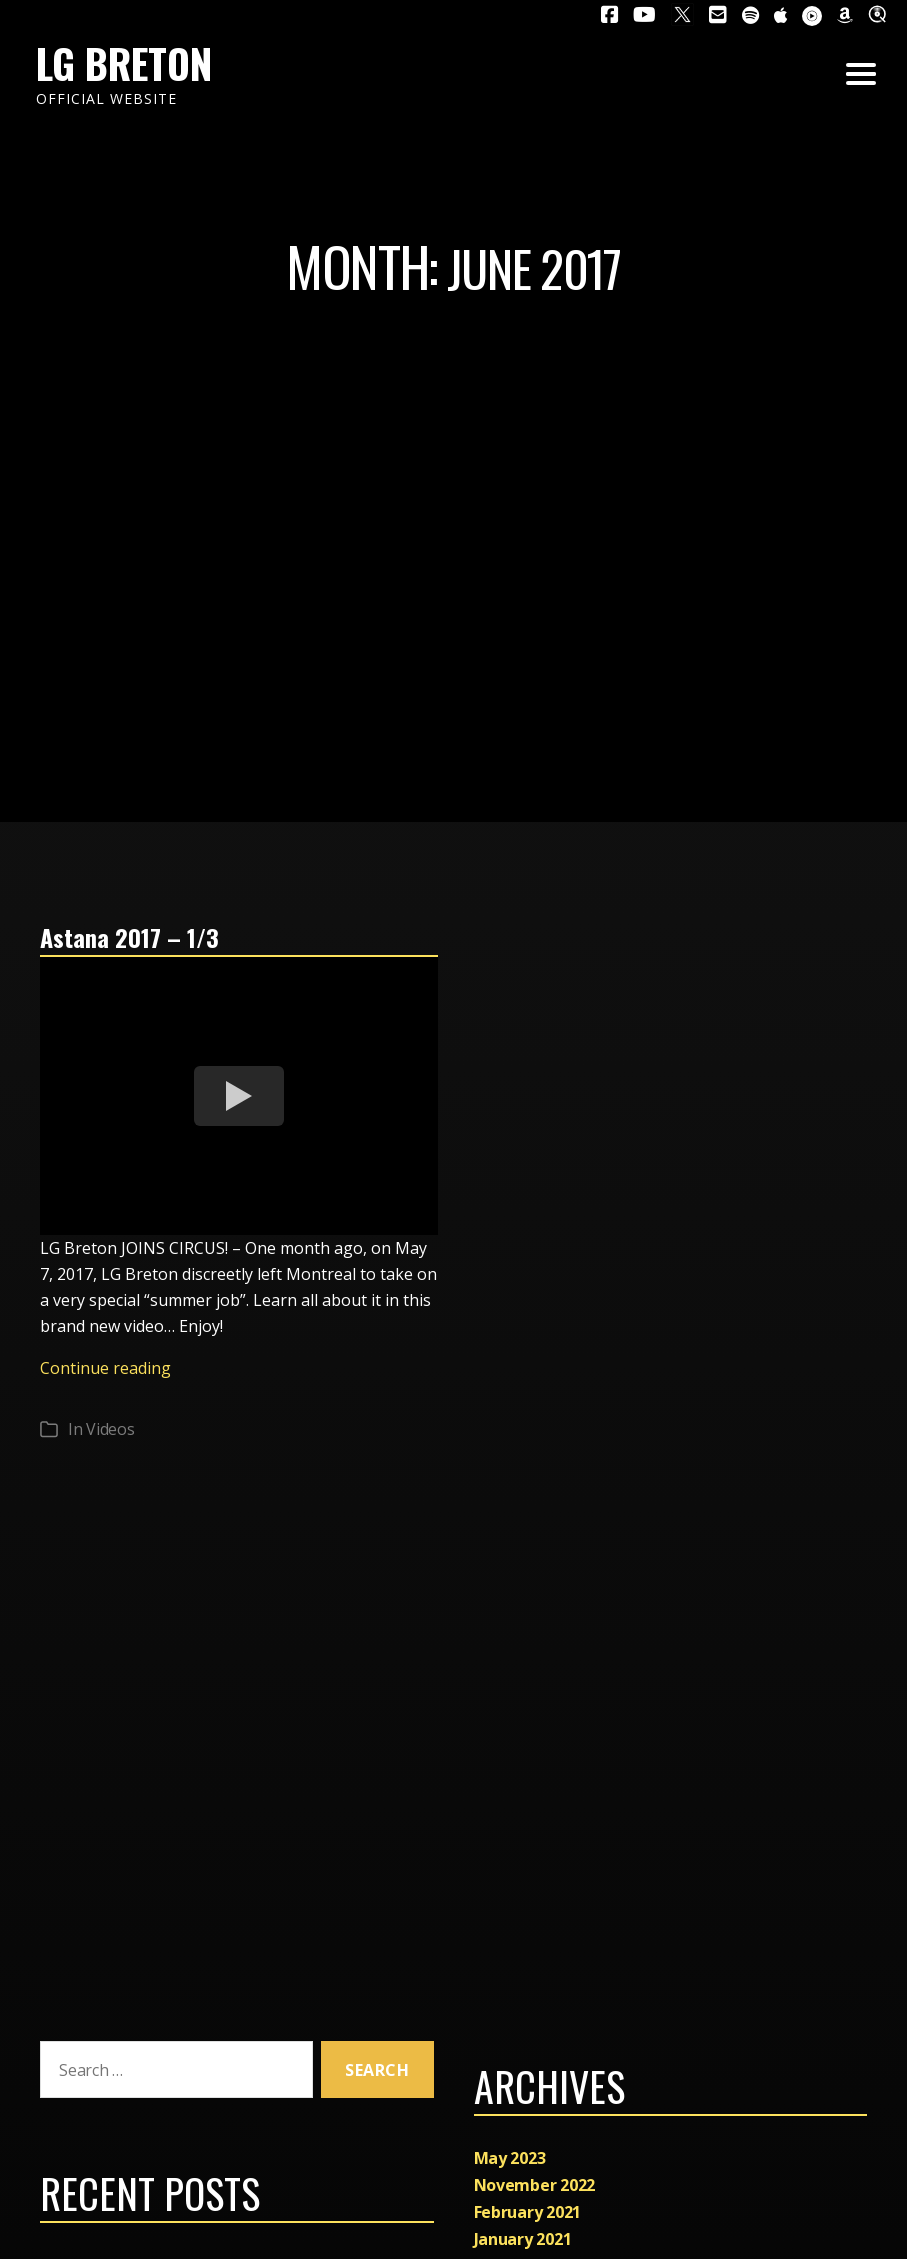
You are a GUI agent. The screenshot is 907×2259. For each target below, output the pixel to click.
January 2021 (523, 2239)
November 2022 (535, 2185)
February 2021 (528, 2212)
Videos (110, 1429)
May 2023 (510, 2158)
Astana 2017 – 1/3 (129, 937)
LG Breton (124, 63)
